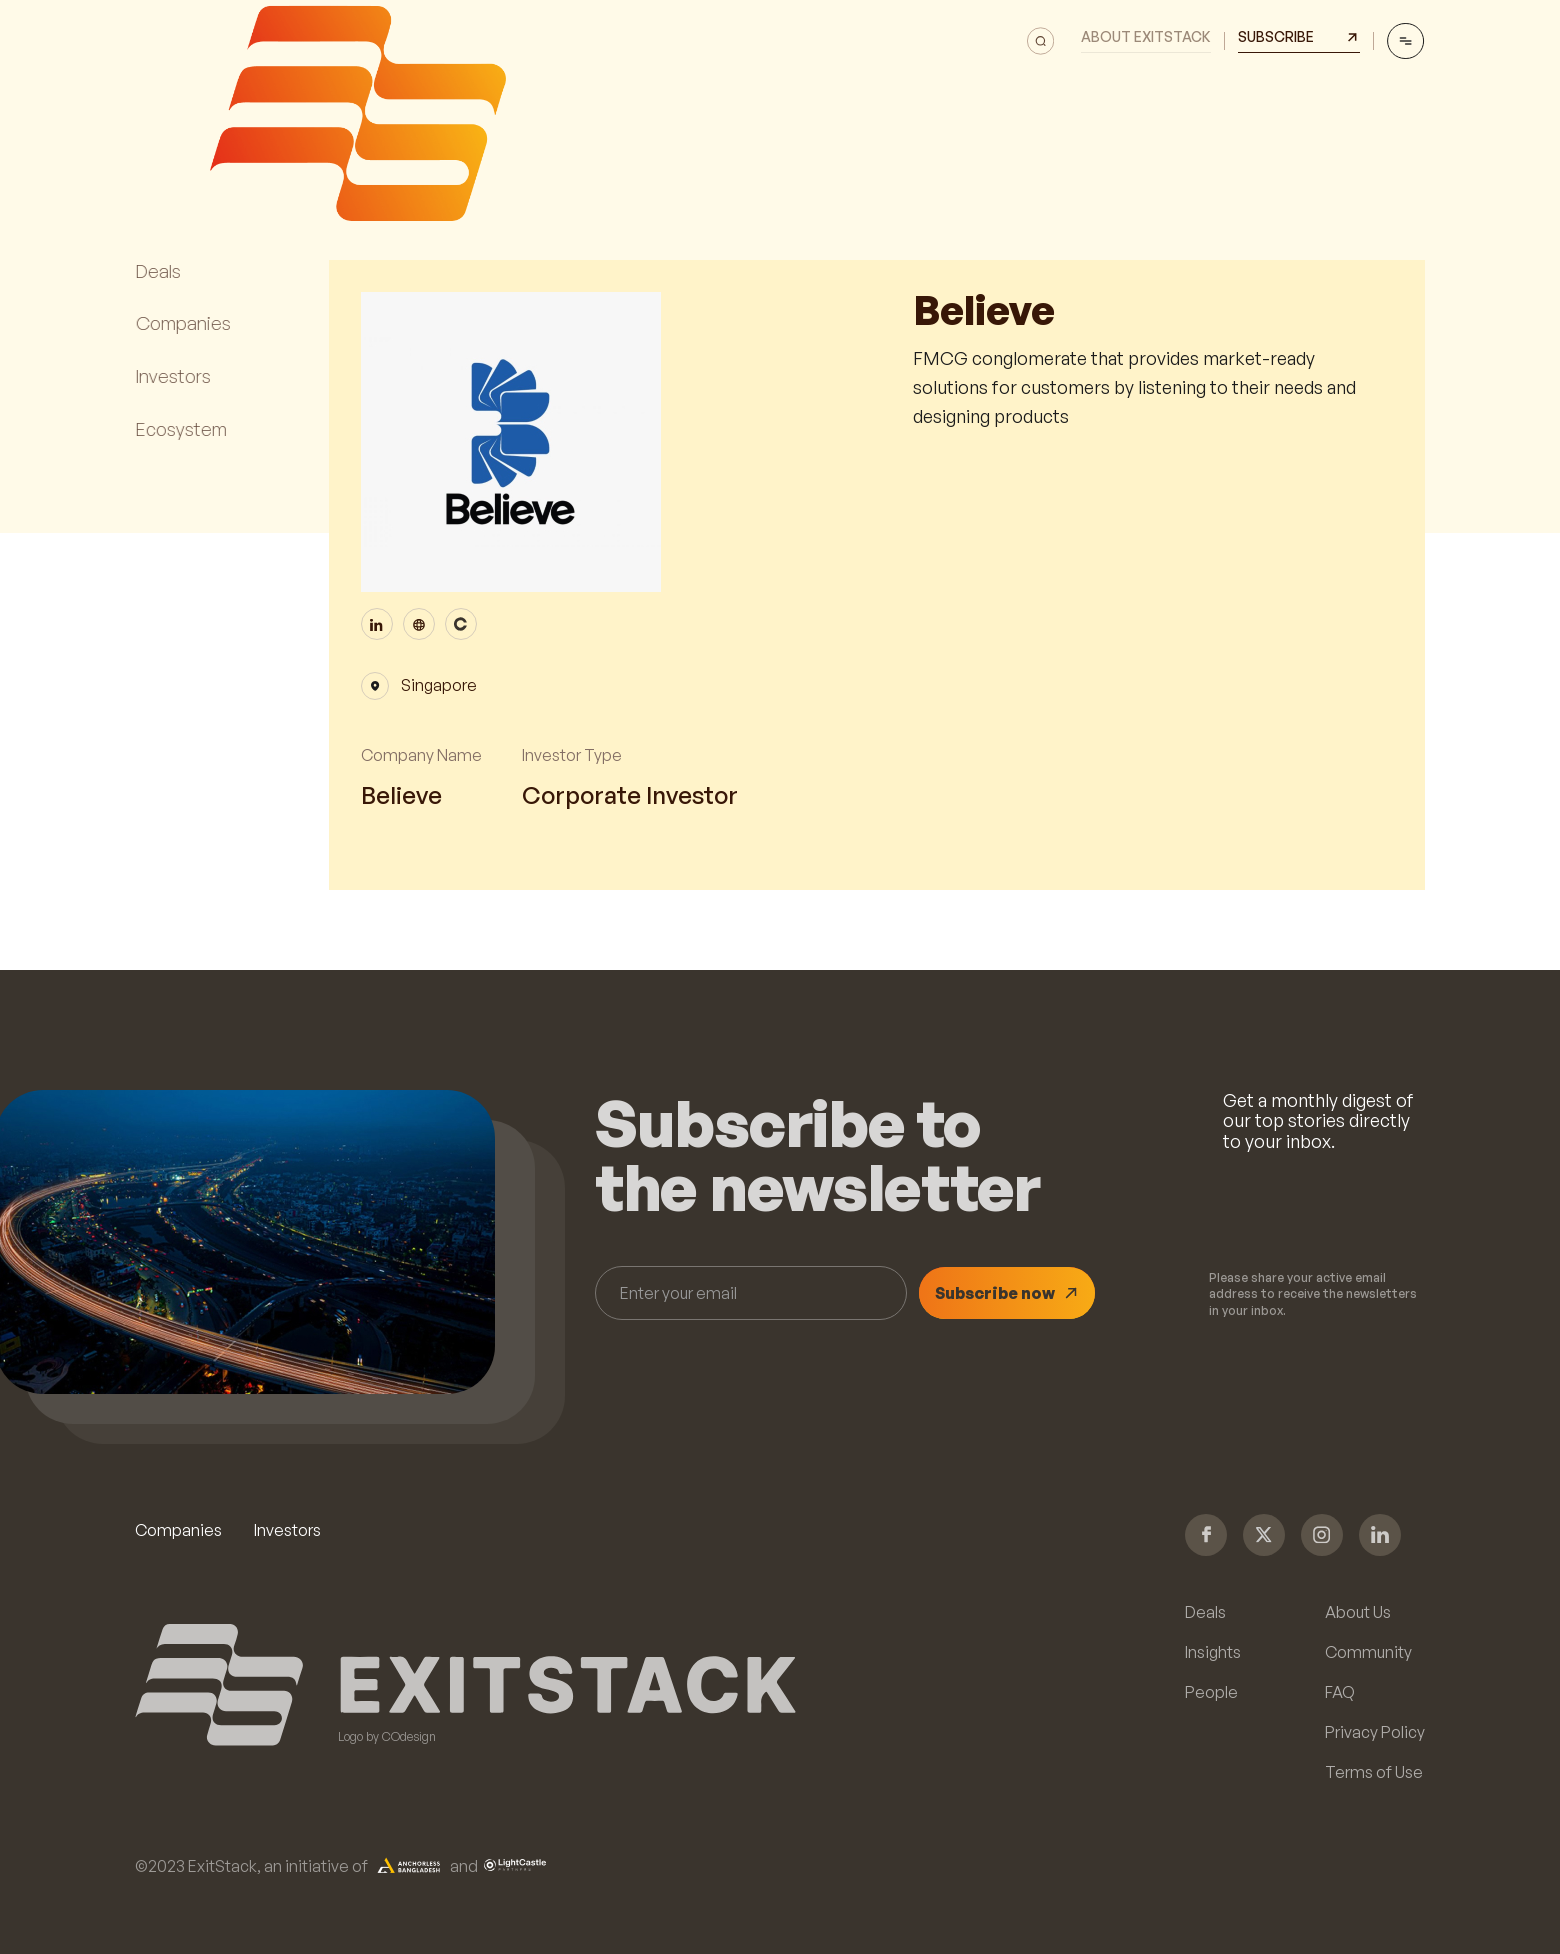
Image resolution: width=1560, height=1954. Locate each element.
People (1211, 1692)
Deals (1205, 1612)
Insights (1213, 1652)
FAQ (1340, 1692)
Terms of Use (1374, 1772)
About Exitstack (1146, 37)
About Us (1358, 1612)
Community (1368, 1652)
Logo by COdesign (387, 1737)
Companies (178, 1530)
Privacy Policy (1375, 1732)
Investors (287, 1530)
